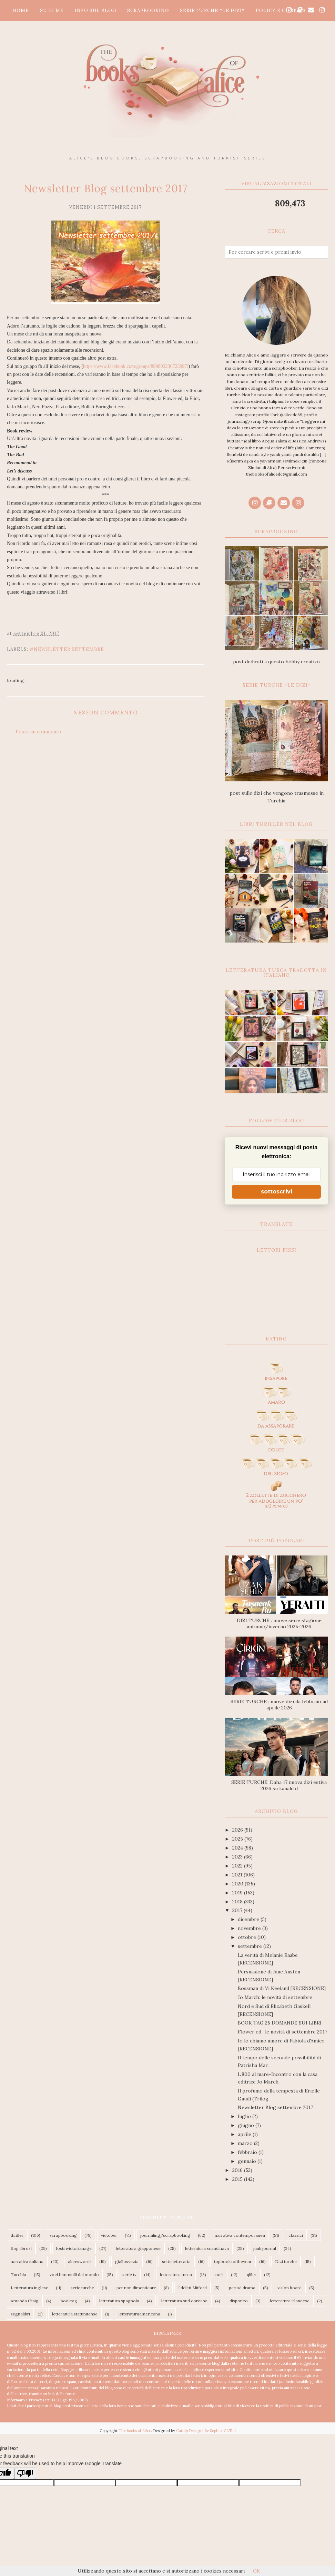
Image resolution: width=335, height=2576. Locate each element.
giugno (246, 2125)
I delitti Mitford (192, 2287)
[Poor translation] (25, 2473)
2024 (238, 1848)
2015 (238, 2179)
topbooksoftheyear (233, 2261)
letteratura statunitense (75, 2313)
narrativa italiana (27, 2261)
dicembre (249, 1919)
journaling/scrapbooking (165, 2235)
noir (219, 2274)
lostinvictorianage (74, 2248)
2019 (238, 1893)
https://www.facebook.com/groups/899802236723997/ (136, 366)
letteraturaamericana (139, 2313)
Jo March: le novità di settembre (275, 1997)
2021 (238, 1875)
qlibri (251, 2274)
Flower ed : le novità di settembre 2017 (282, 2032)
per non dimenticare (136, 2287)
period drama (242, 2287)
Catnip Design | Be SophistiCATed (206, 2430)
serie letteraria (176, 2261)
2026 (238, 1830)
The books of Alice (135, 2430)
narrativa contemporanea (240, 2235)
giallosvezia (127, 2261)
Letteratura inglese (29, 2287)
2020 (238, 1884)
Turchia (18, 2274)
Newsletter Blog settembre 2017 (275, 2107)
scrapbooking (63, 2235)
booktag (69, 2300)
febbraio (248, 2152)
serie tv (129, 2274)
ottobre (247, 1937)
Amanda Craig (25, 2300)
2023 (238, 1857)
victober (109, 2235)
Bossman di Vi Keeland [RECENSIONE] (282, 1988)
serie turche (82, 2287)
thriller (17, 2235)
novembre (250, 1928)
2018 (238, 1902)
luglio (245, 2116)
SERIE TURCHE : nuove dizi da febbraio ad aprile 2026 (279, 1704)
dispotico (239, 2300)
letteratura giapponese (138, 2248)
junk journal (264, 2248)
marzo (246, 2143)
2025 (238, 1839)
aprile (245, 2134)
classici (295, 2235)
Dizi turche (286, 2261)
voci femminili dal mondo (74, 2274)
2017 (238, 1910)
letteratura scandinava (207, 2248)
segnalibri (20, 2313)
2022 (238, 1866)
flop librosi (21, 2248)
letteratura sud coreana (184, 2300)
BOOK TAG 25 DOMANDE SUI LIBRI (280, 2023)
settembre (250, 1946)
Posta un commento (38, 732)
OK (256, 2571)
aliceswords (80, 2261)
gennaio (247, 2161)
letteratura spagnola (119, 2300)
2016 (238, 2170)
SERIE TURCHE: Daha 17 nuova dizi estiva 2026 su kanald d (279, 1785)
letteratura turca (176, 2274)
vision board (289, 2287)
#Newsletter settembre (67, 649)
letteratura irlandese (289, 2300)
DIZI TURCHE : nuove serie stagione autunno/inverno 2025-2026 (279, 1623)
